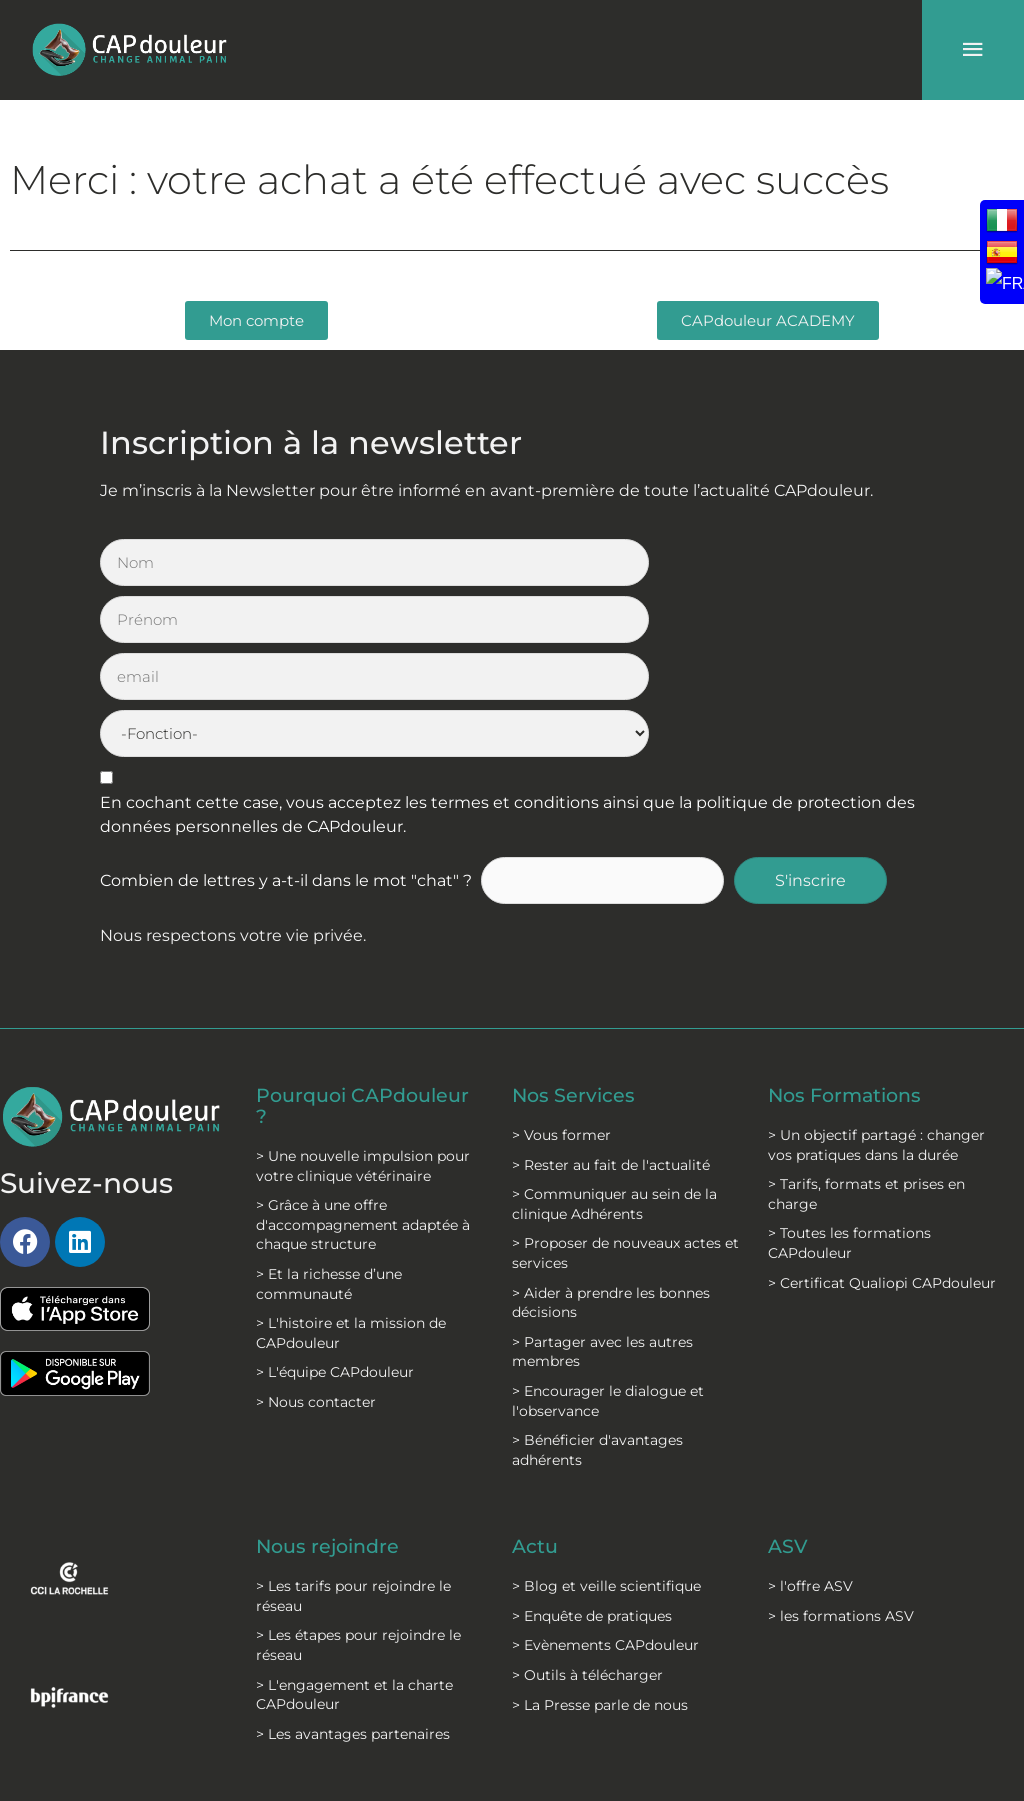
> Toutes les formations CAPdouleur (849, 1071)
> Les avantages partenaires (353, 1561)
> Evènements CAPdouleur (605, 1473)
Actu (536, 1374)
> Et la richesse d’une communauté (329, 1111)
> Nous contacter (316, 1229)
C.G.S (481, 1662)
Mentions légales (369, 1662)
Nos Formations (849, 924)
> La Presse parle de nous (600, 1532)
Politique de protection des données (361, 1721)
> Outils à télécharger (587, 1502)
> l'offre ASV (810, 1413)
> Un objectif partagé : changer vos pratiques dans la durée (876, 973)
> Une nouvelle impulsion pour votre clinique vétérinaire (363, 993)
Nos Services (575, 924)
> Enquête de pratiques (592, 1443)
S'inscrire (821, 709)
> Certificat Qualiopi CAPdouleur (882, 1111)
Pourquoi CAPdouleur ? (368, 934)
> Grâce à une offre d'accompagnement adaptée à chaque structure (363, 1051)
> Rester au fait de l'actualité (611, 993)
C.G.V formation (498, 1712)
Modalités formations (502, 1771)
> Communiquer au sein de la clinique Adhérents (614, 1032)
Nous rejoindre (331, 1374)
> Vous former (561, 963)
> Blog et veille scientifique (606, 1413)
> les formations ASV (841, 1443)
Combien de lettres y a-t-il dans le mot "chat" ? (286, 709)
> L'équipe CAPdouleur (335, 1199)
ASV (788, 1374)
